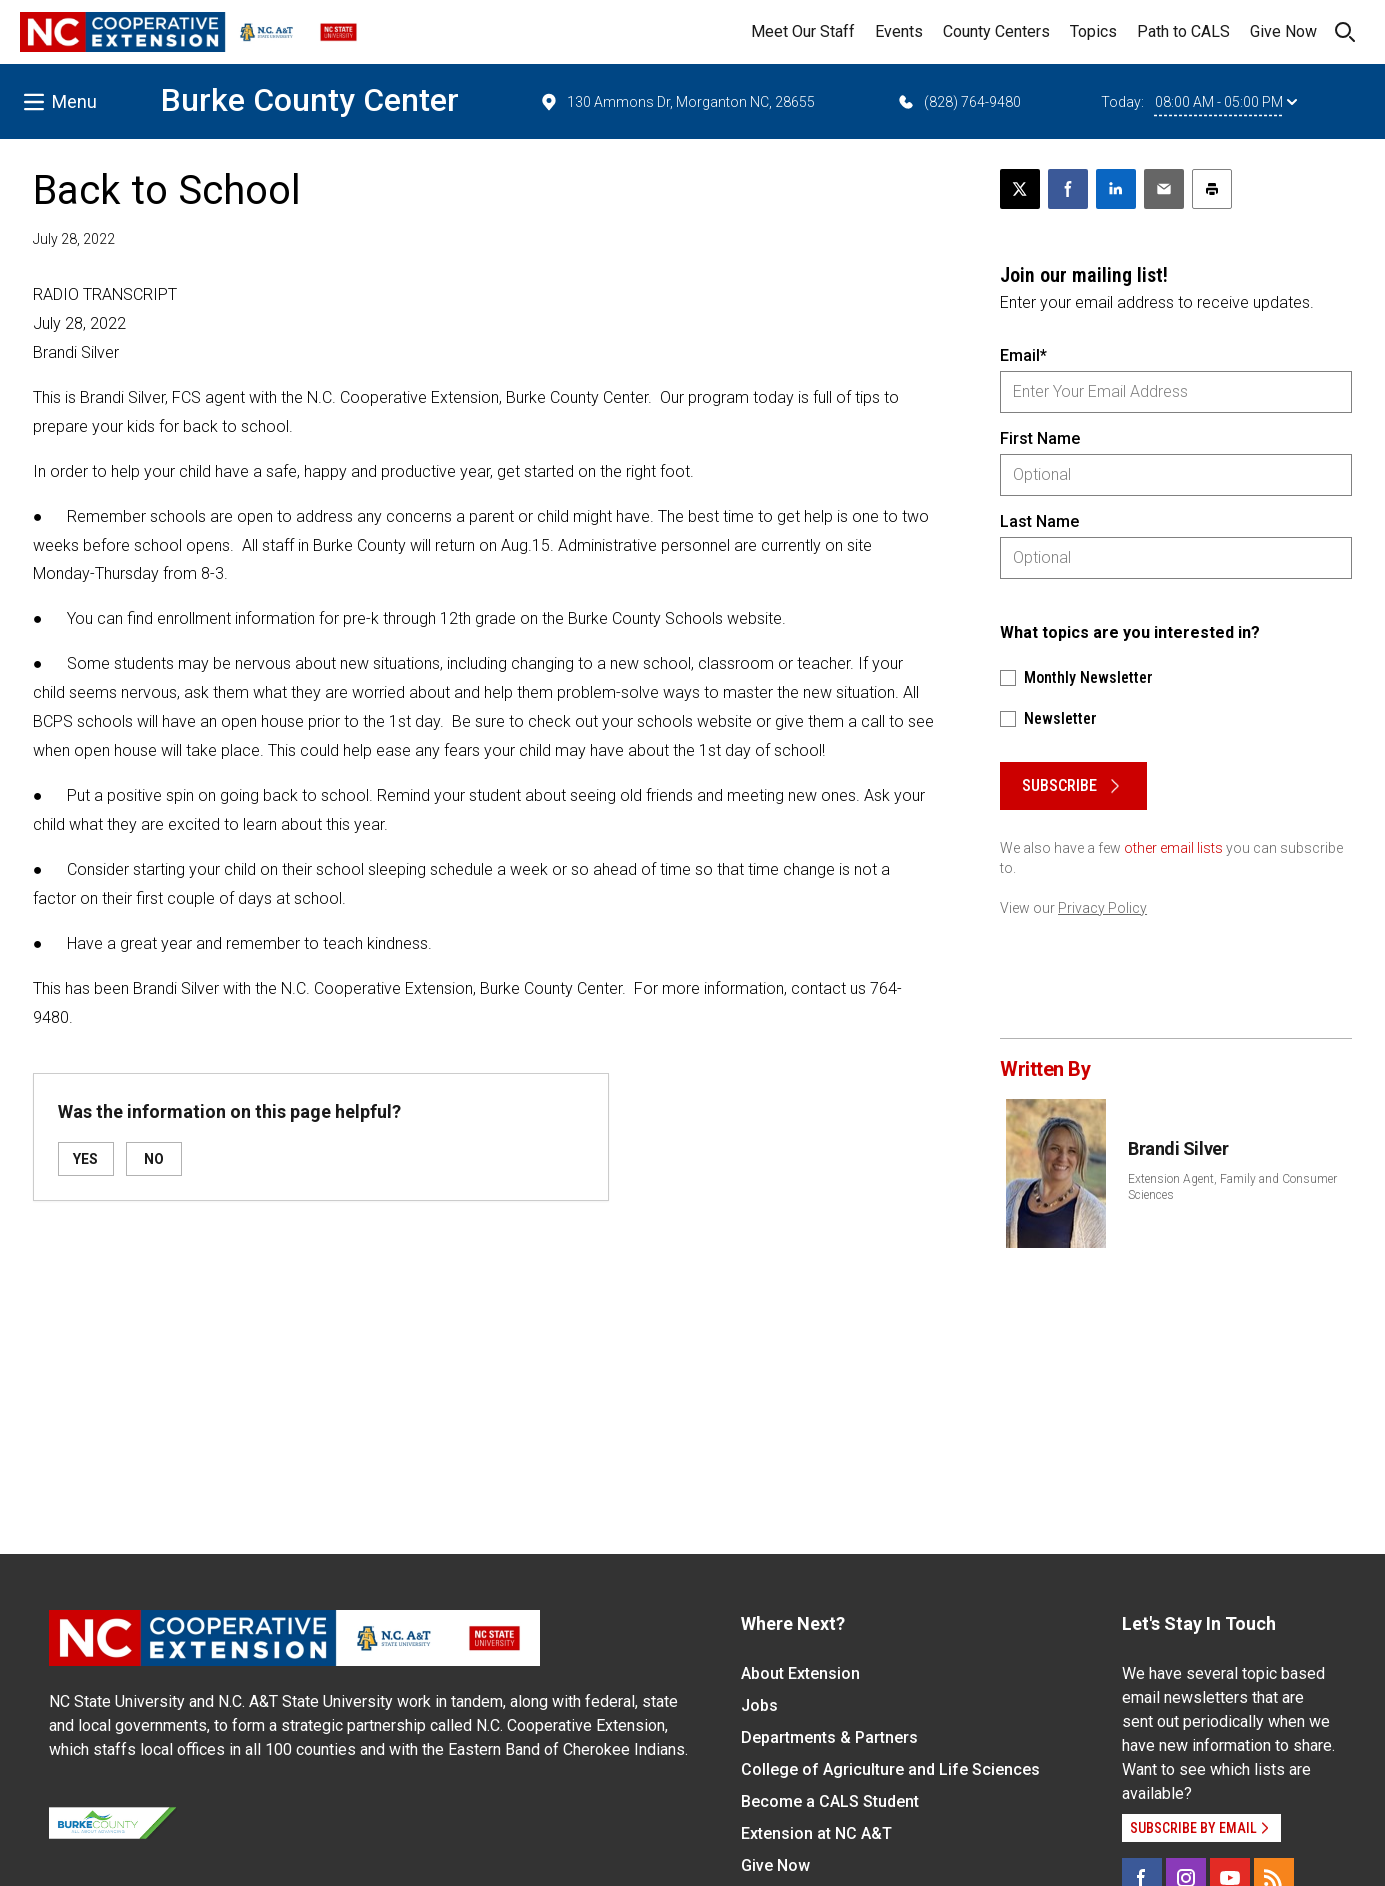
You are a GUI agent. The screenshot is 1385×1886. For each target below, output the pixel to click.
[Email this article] (1164, 189)
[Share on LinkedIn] (1116, 189)
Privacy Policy (1102, 908)
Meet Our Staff (803, 31)
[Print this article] (1212, 189)
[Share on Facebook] (1068, 189)
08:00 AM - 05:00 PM (1226, 102)
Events (899, 31)
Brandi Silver (1178, 1148)
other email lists (1173, 848)
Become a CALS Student (830, 1801)
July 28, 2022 (74, 239)
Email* (1023, 355)
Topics (1093, 31)
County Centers (996, 31)
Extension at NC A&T (816, 1833)
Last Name (1039, 521)
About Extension (800, 1673)
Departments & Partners (829, 1737)
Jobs (759, 1705)
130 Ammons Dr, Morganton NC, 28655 (677, 102)
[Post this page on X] (1020, 189)
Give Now (1283, 31)
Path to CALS (1183, 31)
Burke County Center (310, 100)
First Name (1040, 438)
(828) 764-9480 (958, 102)
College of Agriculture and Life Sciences (890, 1769)
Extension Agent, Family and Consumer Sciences (1232, 1187)
